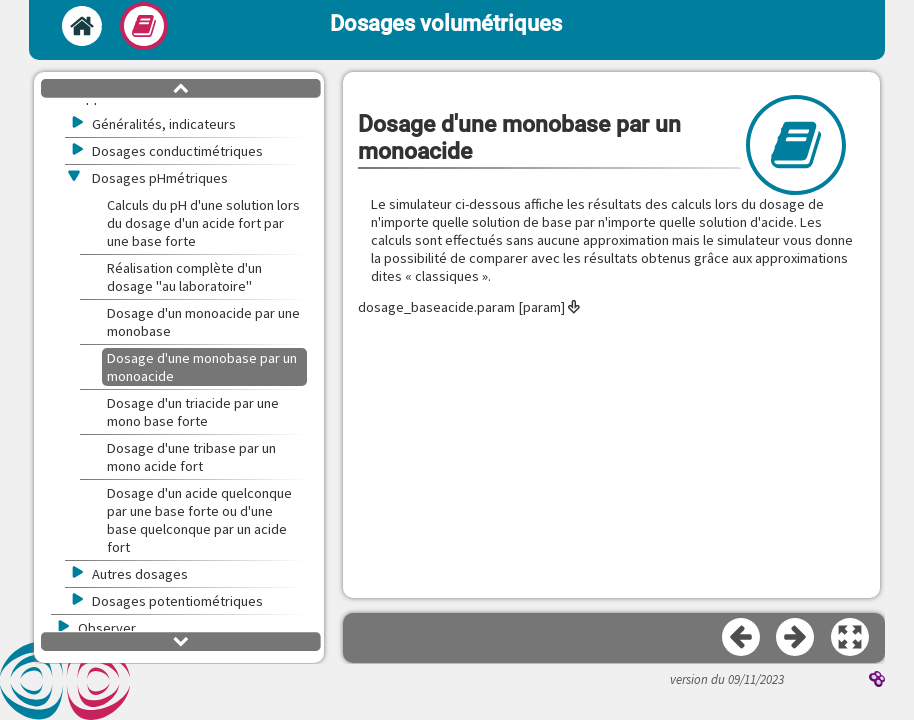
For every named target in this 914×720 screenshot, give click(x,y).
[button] (851, 638)
